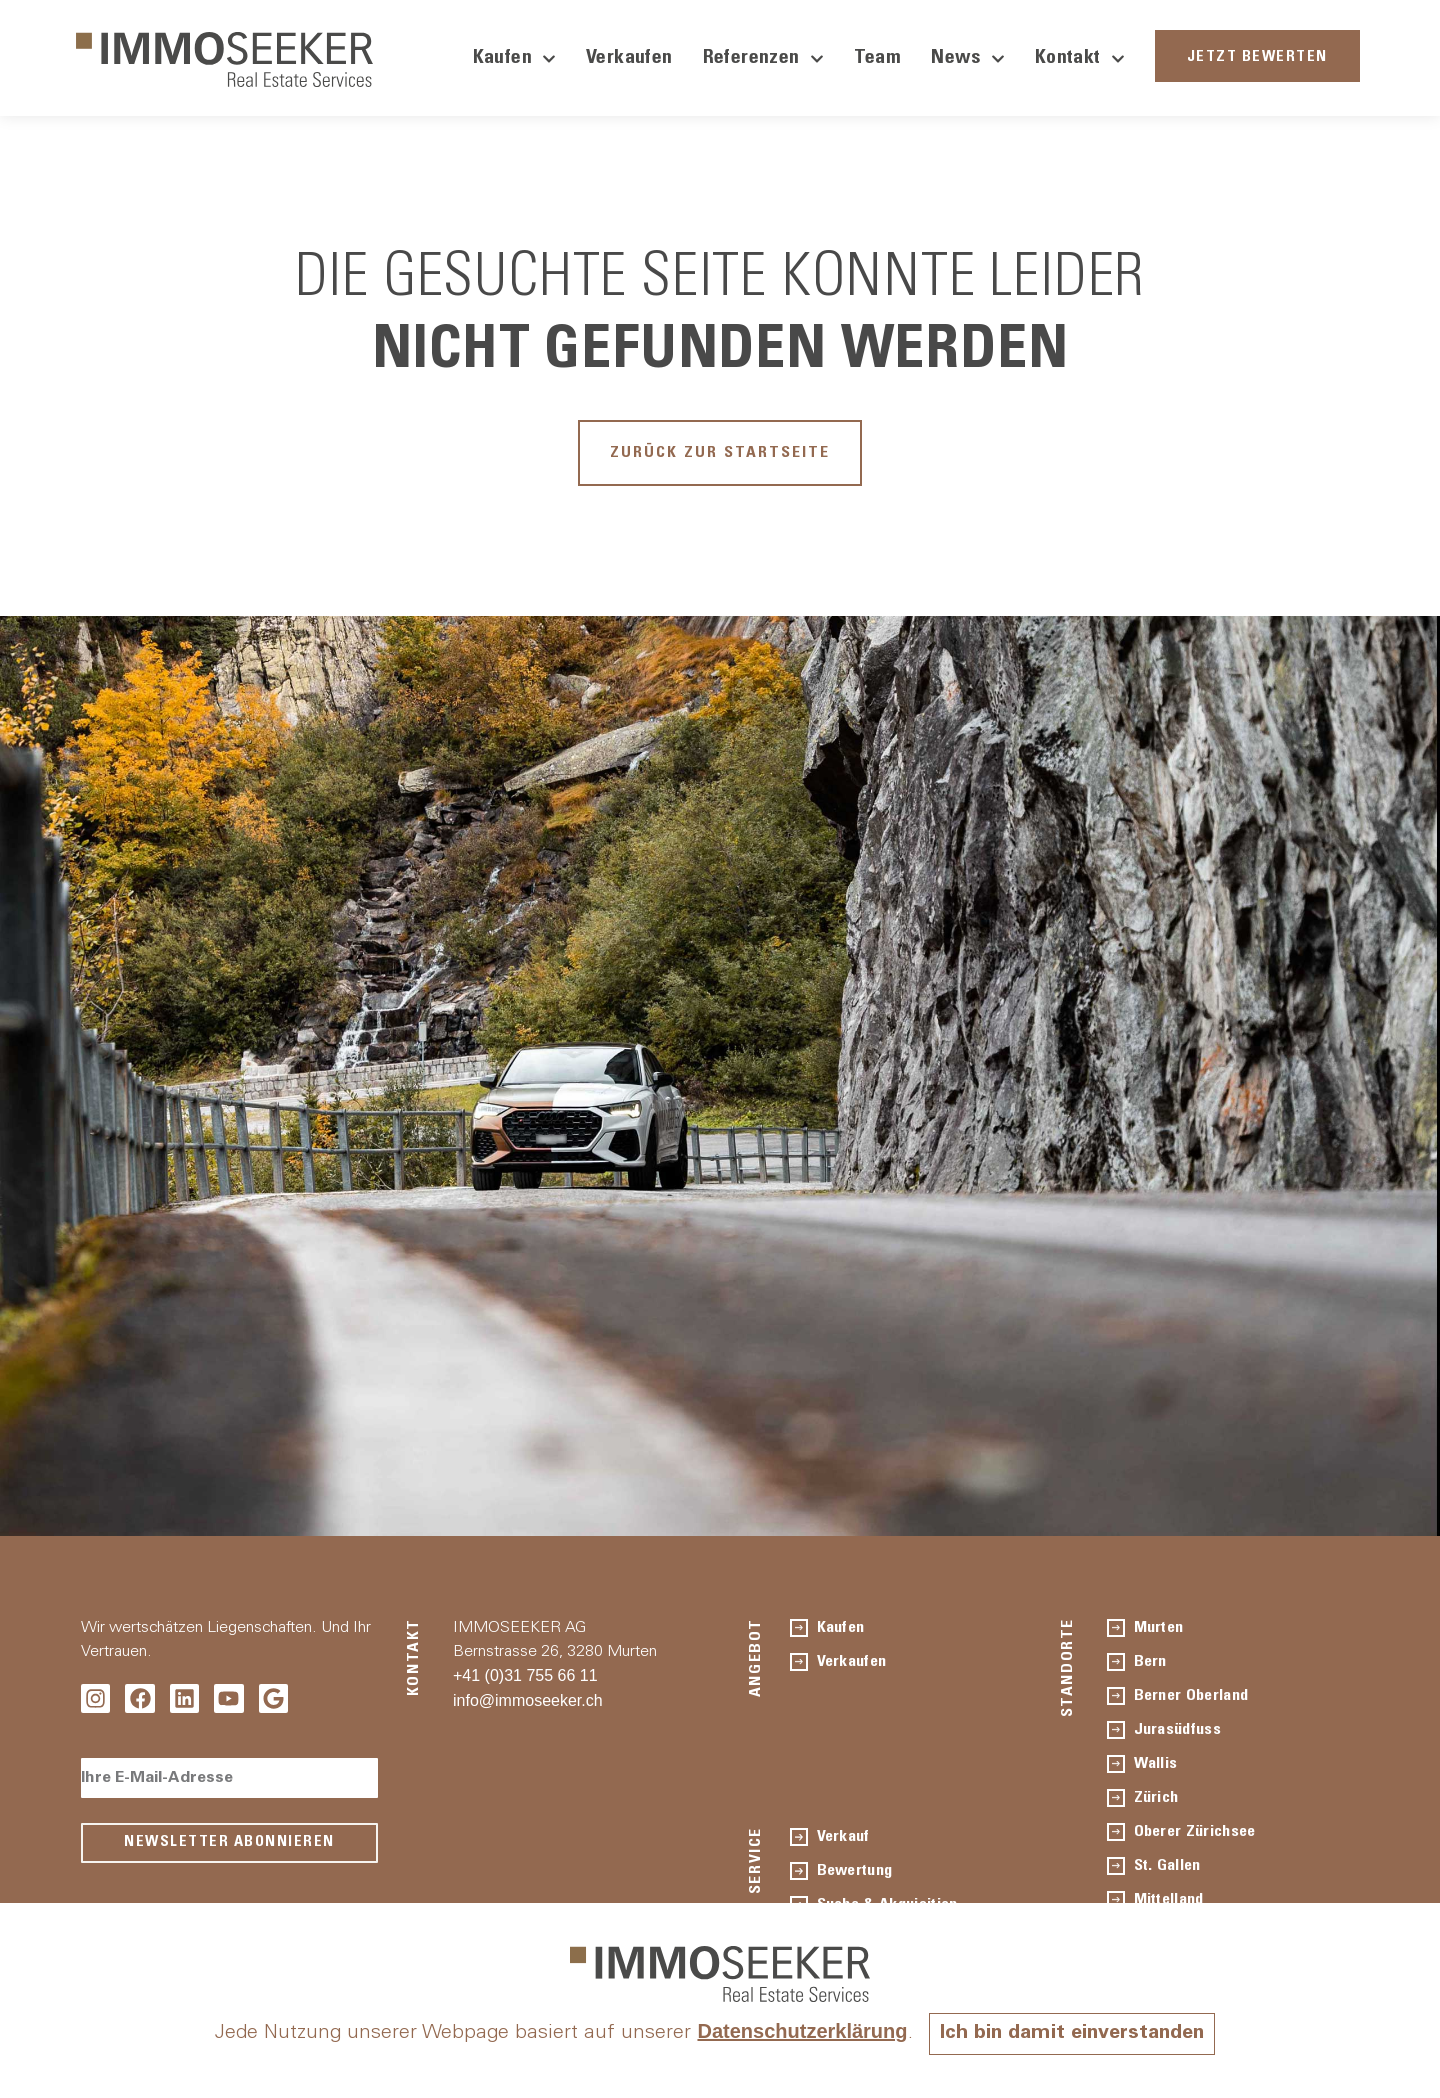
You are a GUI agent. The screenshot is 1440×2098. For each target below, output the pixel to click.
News (968, 59)
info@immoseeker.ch (528, 1700)
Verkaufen (629, 59)
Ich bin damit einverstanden (1072, 2034)
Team (878, 59)
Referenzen (763, 59)
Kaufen (514, 59)
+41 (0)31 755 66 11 (525, 1675)
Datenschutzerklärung (802, 2031)
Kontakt (1080, 59)
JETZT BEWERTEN (1257, 57)
